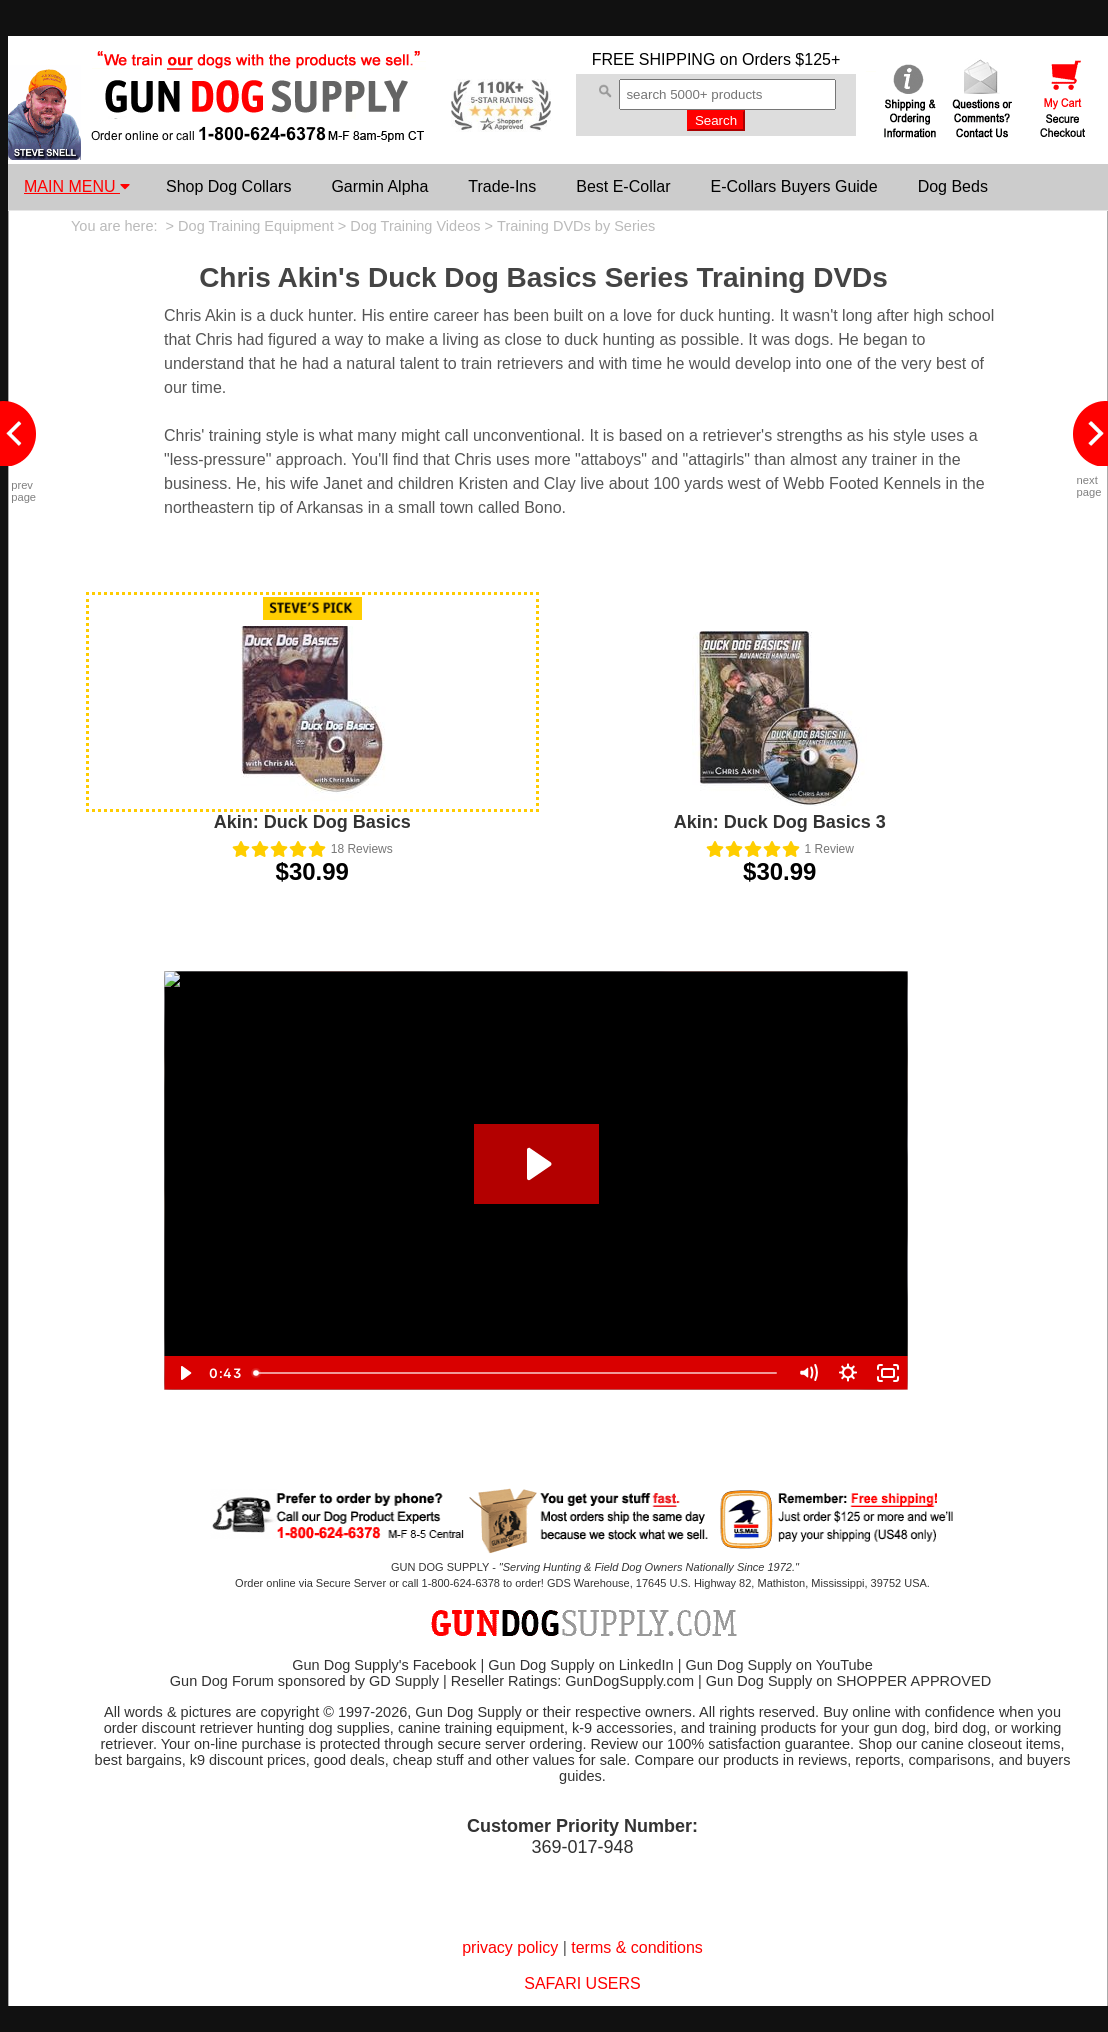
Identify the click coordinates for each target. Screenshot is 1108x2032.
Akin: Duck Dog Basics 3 (780, 822)
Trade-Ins (502, 186)
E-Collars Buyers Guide (793, 186)
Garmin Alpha (379, 186)
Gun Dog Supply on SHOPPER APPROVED (848, 1681)
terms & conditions (637, 1947)
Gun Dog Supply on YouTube (778, 1665)
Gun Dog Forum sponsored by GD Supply (304, 1681)
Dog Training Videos (415, 226)
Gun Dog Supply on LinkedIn (580, 1665)
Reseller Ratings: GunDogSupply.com (572, 1681)
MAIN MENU (77, 186)
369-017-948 (582, 1847)
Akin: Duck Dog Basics (312, 822)
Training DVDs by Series (576, 226)
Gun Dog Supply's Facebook (384, 1665)
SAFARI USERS (582, 1983)
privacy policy (510, 1947)
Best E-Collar (623, 186)
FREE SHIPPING (654, 59)
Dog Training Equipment (256, 226)
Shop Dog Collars (228, 186)
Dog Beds (953, 186)
